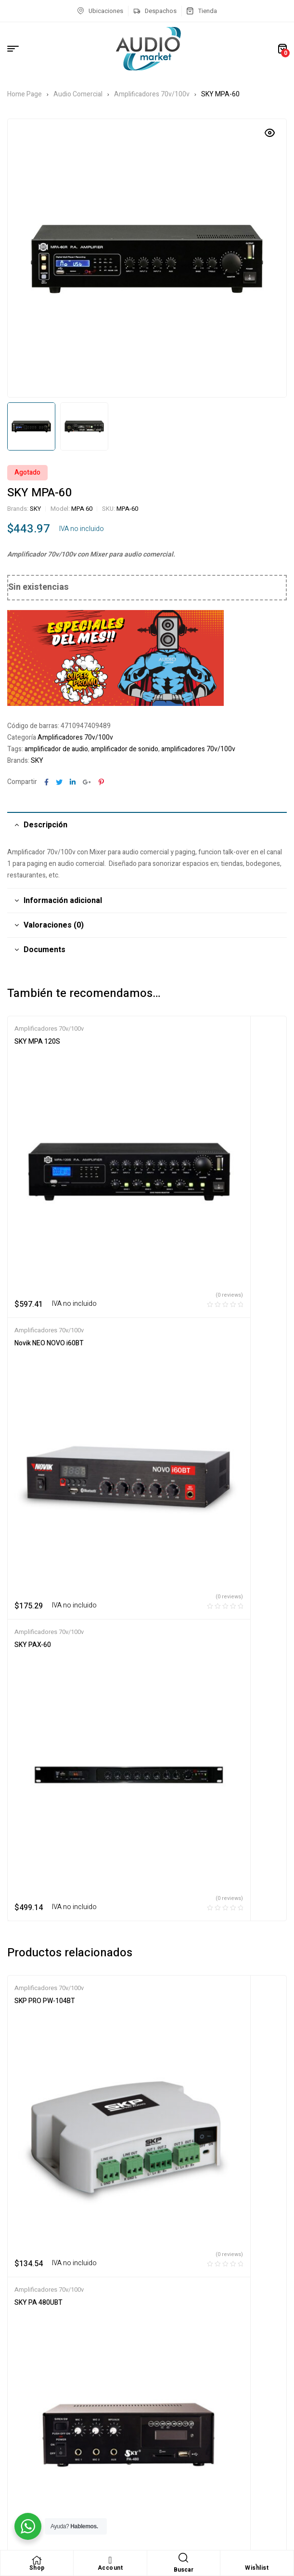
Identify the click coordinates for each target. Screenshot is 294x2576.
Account (110, 2567)
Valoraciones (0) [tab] (54, 925)
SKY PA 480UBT (178, 1492)
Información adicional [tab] (63, 900)
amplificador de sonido (124, 749)
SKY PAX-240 (34, 1690)
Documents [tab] (44, 950)
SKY (35, 508)
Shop (37, 2567)
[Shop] (37, 2560)
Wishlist (256, 2567)
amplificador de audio (56, 749)
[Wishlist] (257, 2560)
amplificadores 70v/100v (198, 749)
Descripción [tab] (45, 825)
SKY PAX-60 (32, 1240)
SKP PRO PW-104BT (44, 1492)
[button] (270, 133)
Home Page (24, 94)
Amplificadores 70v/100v (152, 94)
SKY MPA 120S (37, 1041)
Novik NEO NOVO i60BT (189, 1041)
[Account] (110, 2560)
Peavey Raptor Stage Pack (193, 1690)
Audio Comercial (77, 94)
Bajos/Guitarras (248, 1676)
